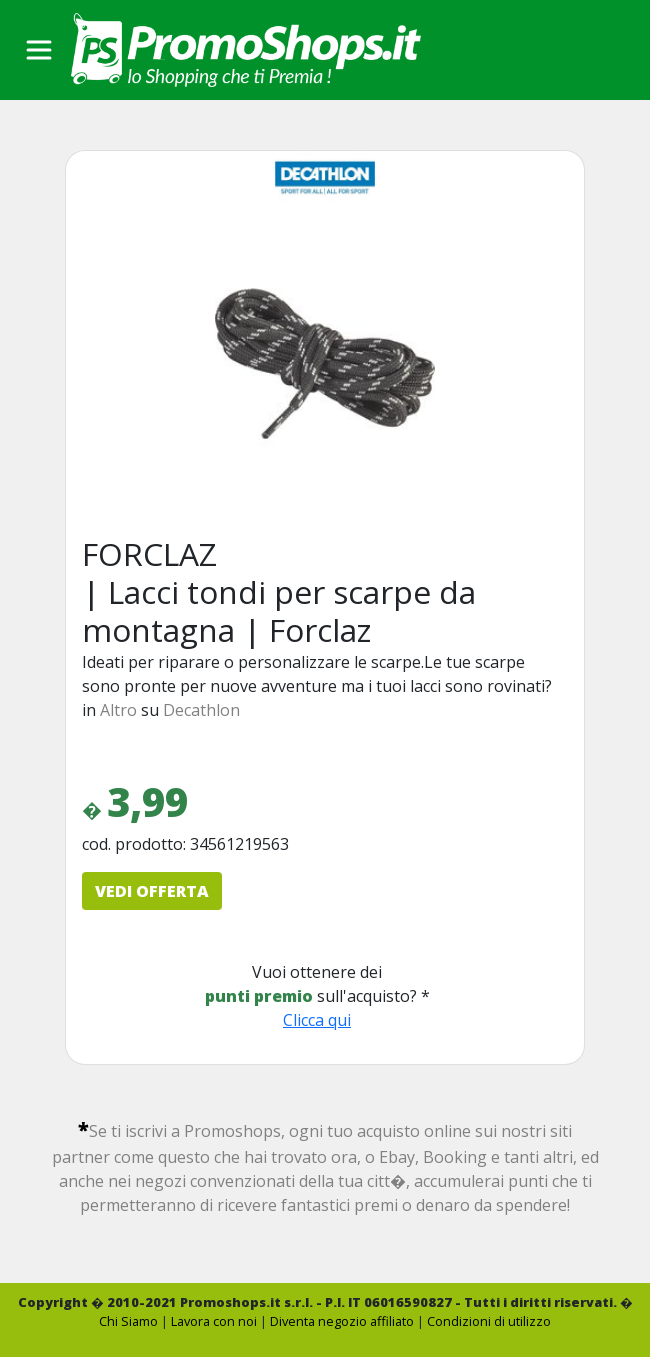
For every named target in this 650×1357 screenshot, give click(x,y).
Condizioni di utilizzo (489, 1321)
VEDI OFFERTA (152, 891)
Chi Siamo (128, 1321)
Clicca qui (317, 1020)
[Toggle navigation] (39, 50)
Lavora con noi (214, 1321)
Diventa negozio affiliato (342, 1321)
